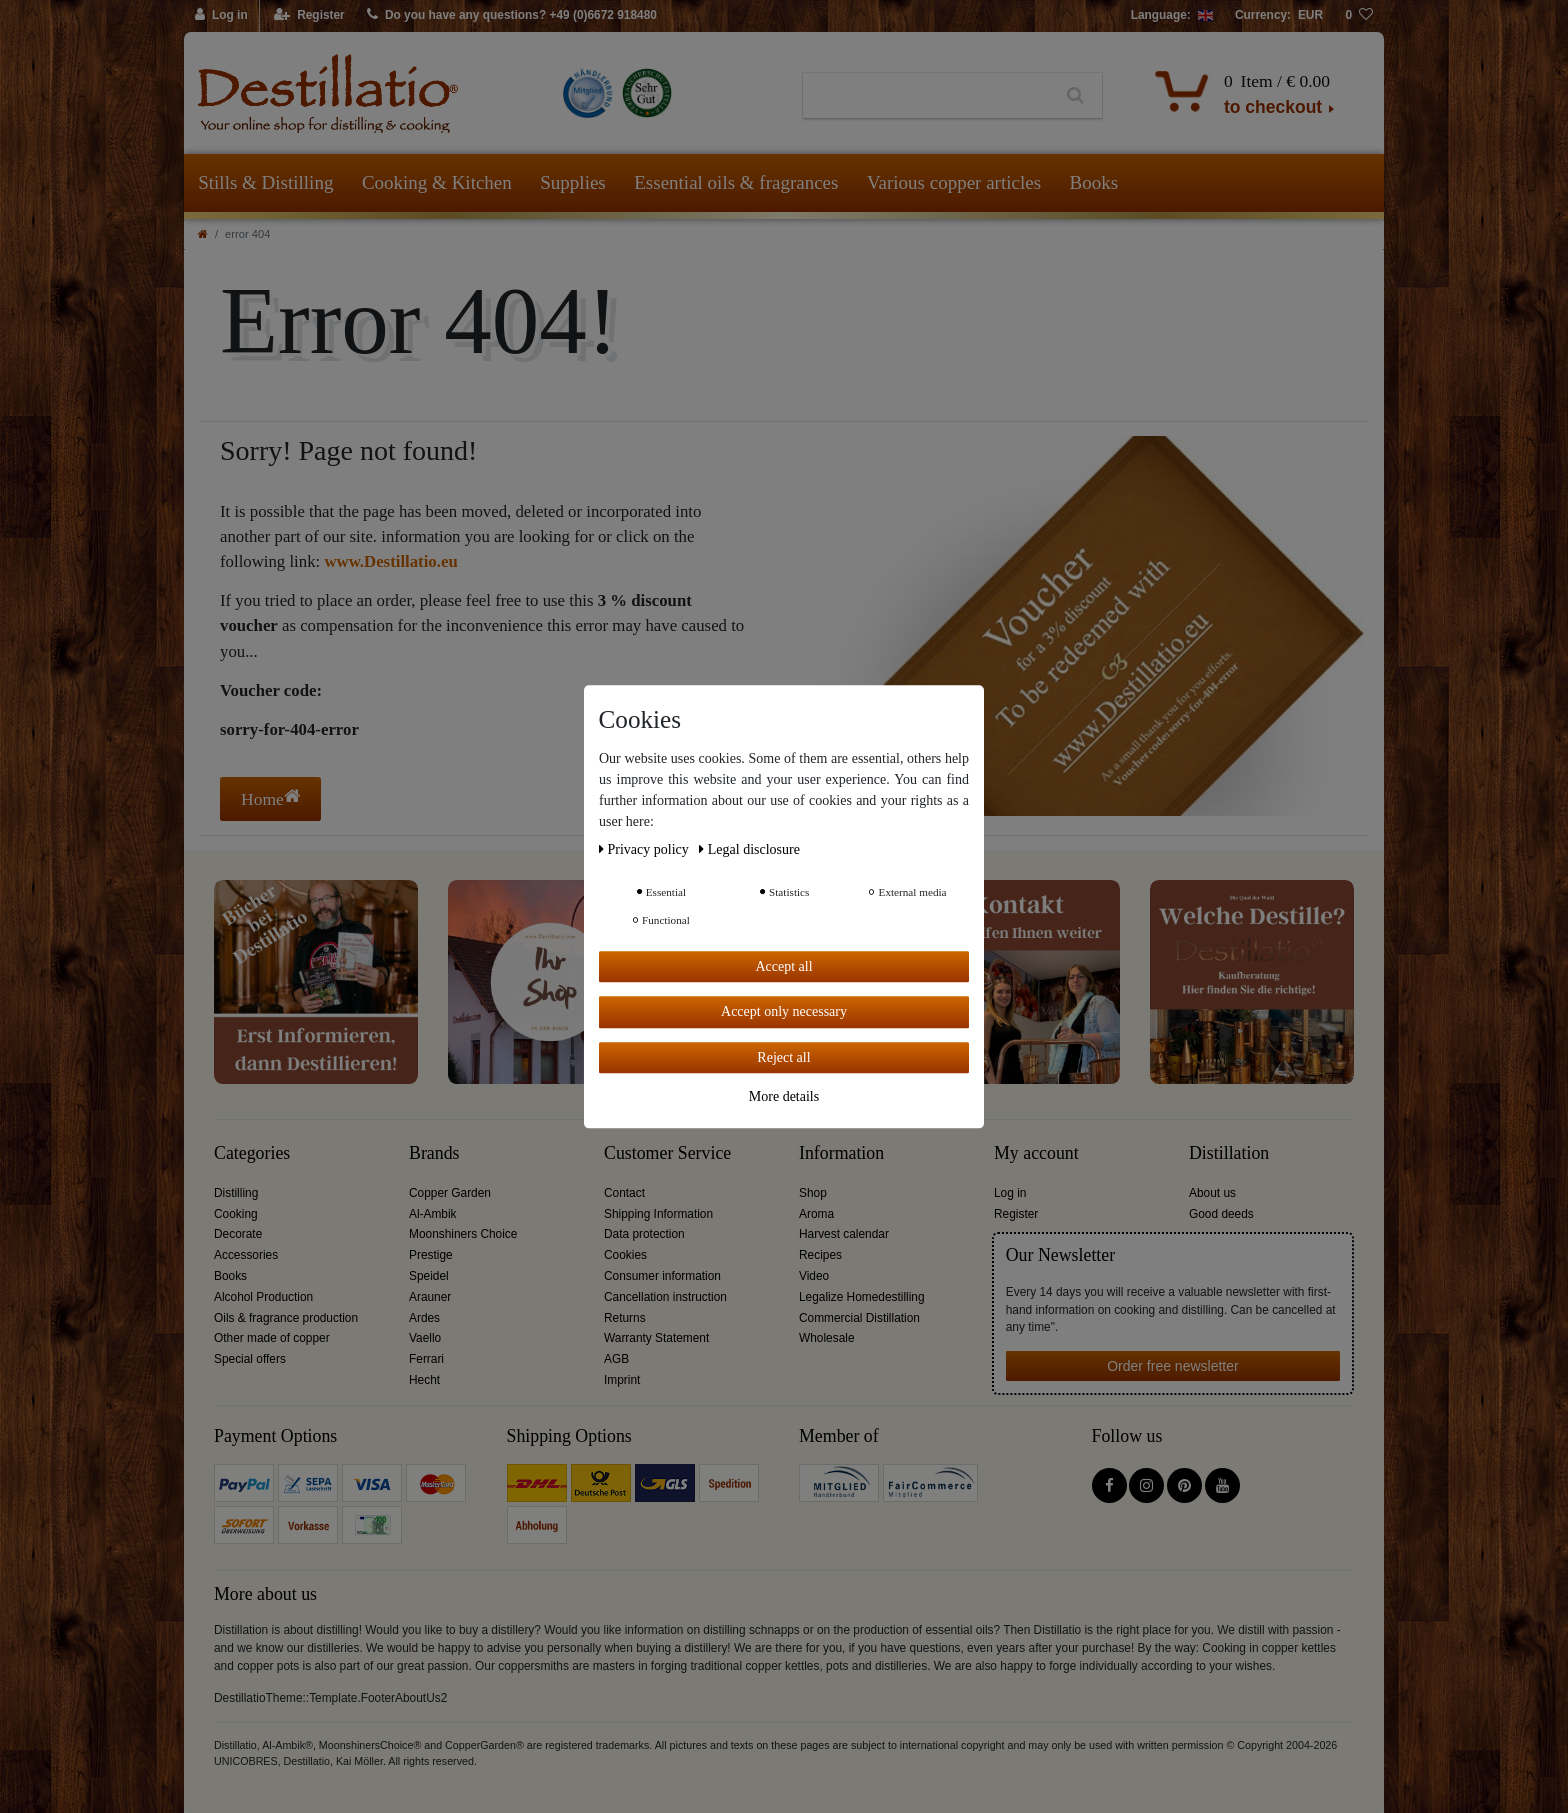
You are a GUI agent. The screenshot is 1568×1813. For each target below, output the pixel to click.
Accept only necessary (784, 1011)
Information (841, 1153)
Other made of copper (272, 1338)
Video (814, 1276)
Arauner (430, 1297)
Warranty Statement (656, 1338)
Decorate (238, 1234)
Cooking (236, 1214)
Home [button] (270, 798)
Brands (434, 1153)
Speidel (429, 1276)
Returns (625, 1318)
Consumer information (662, 1276)
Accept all (783, 966)
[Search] (1075, 96)
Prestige (431, 1255)
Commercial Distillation (859, 1318)
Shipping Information (658, 1214)
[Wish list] (1359, 16)
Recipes (820, 1255)
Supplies (572, 182)
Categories (252, 1153)
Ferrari (426, 1359)
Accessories (246, 1255)
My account (1036, 1153)
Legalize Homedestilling (862, 1297)
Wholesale (827, 1338)
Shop (813, 1193)
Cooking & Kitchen (437, 182)
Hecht (424, 1380)
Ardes (424, 1318)
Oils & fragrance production (286, 1318)
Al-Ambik (433, 1214)
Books (1094, 182)
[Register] (309, 16)
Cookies (625, 1255)
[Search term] (926, 96)
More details (784, 1096)
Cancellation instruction (665, 1297)
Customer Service (667, 1153)
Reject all (783, 1057)
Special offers (250, 1359)
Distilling (236, 1193)
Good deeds (1221, 1214)
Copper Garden (450, 1193)
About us (1212, 1193)
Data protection (644, 1234)
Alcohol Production (263, 1297)
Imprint (622, 1380)
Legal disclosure (749, 849)
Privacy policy (645, 849)
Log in (1010, 1193)
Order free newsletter (1173, 1366)
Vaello (425, 1338)
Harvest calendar (844, 1234)
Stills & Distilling (265, 182)
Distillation (1229, 1153)
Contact (624, 1193)
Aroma (816, 1214)
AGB (616, 1359)
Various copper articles (954, 182)
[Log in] (222, 16)
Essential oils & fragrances (736, 182)
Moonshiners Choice (463, 1234)
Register (1016, 1214)
